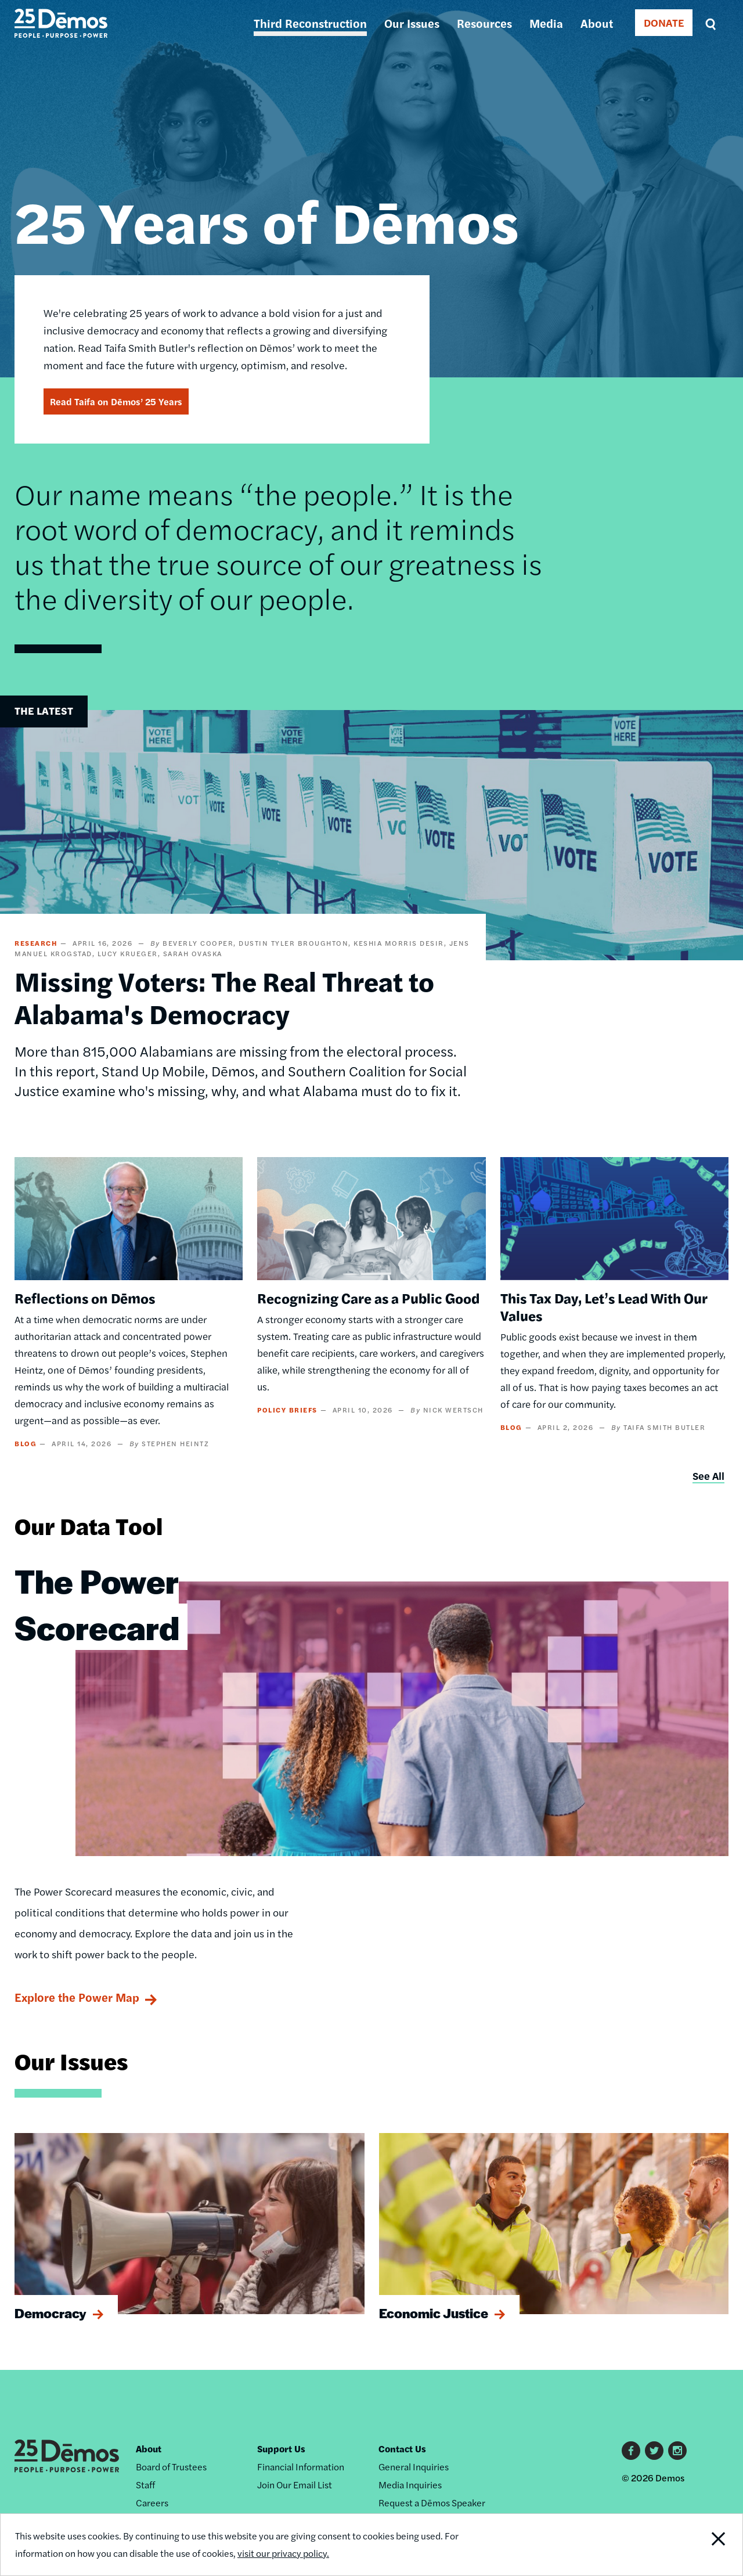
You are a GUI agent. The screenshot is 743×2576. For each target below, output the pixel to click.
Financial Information (300, 2466)
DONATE (664, 22)
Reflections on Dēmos (85, 1297)
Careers (152, 2502)
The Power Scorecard (97, 1603)
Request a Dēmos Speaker (431, 2502)
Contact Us (402, 2448)
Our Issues (411, 23)
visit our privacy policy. (283, 2553)
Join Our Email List (294, 2484)
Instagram (677, 2450)
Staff (145, 2484)
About (596, 23)
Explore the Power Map (77, 1996)
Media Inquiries (410, 2484)
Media (546, 23)
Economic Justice (433, 2313)
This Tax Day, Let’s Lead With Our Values (604, 1306)
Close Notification (705, 2544)
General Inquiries (413, 2466)
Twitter (654, 2450)
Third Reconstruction (310, 23)
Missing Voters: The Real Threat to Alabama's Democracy (224, 996)
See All (708, 1475)
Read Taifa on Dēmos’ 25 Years (116, 401)
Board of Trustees (171, 2466)
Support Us (281, 2448)
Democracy (50, 2313)
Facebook (631, 2450)
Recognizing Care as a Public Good (368, 1297)
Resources (484, 23)
